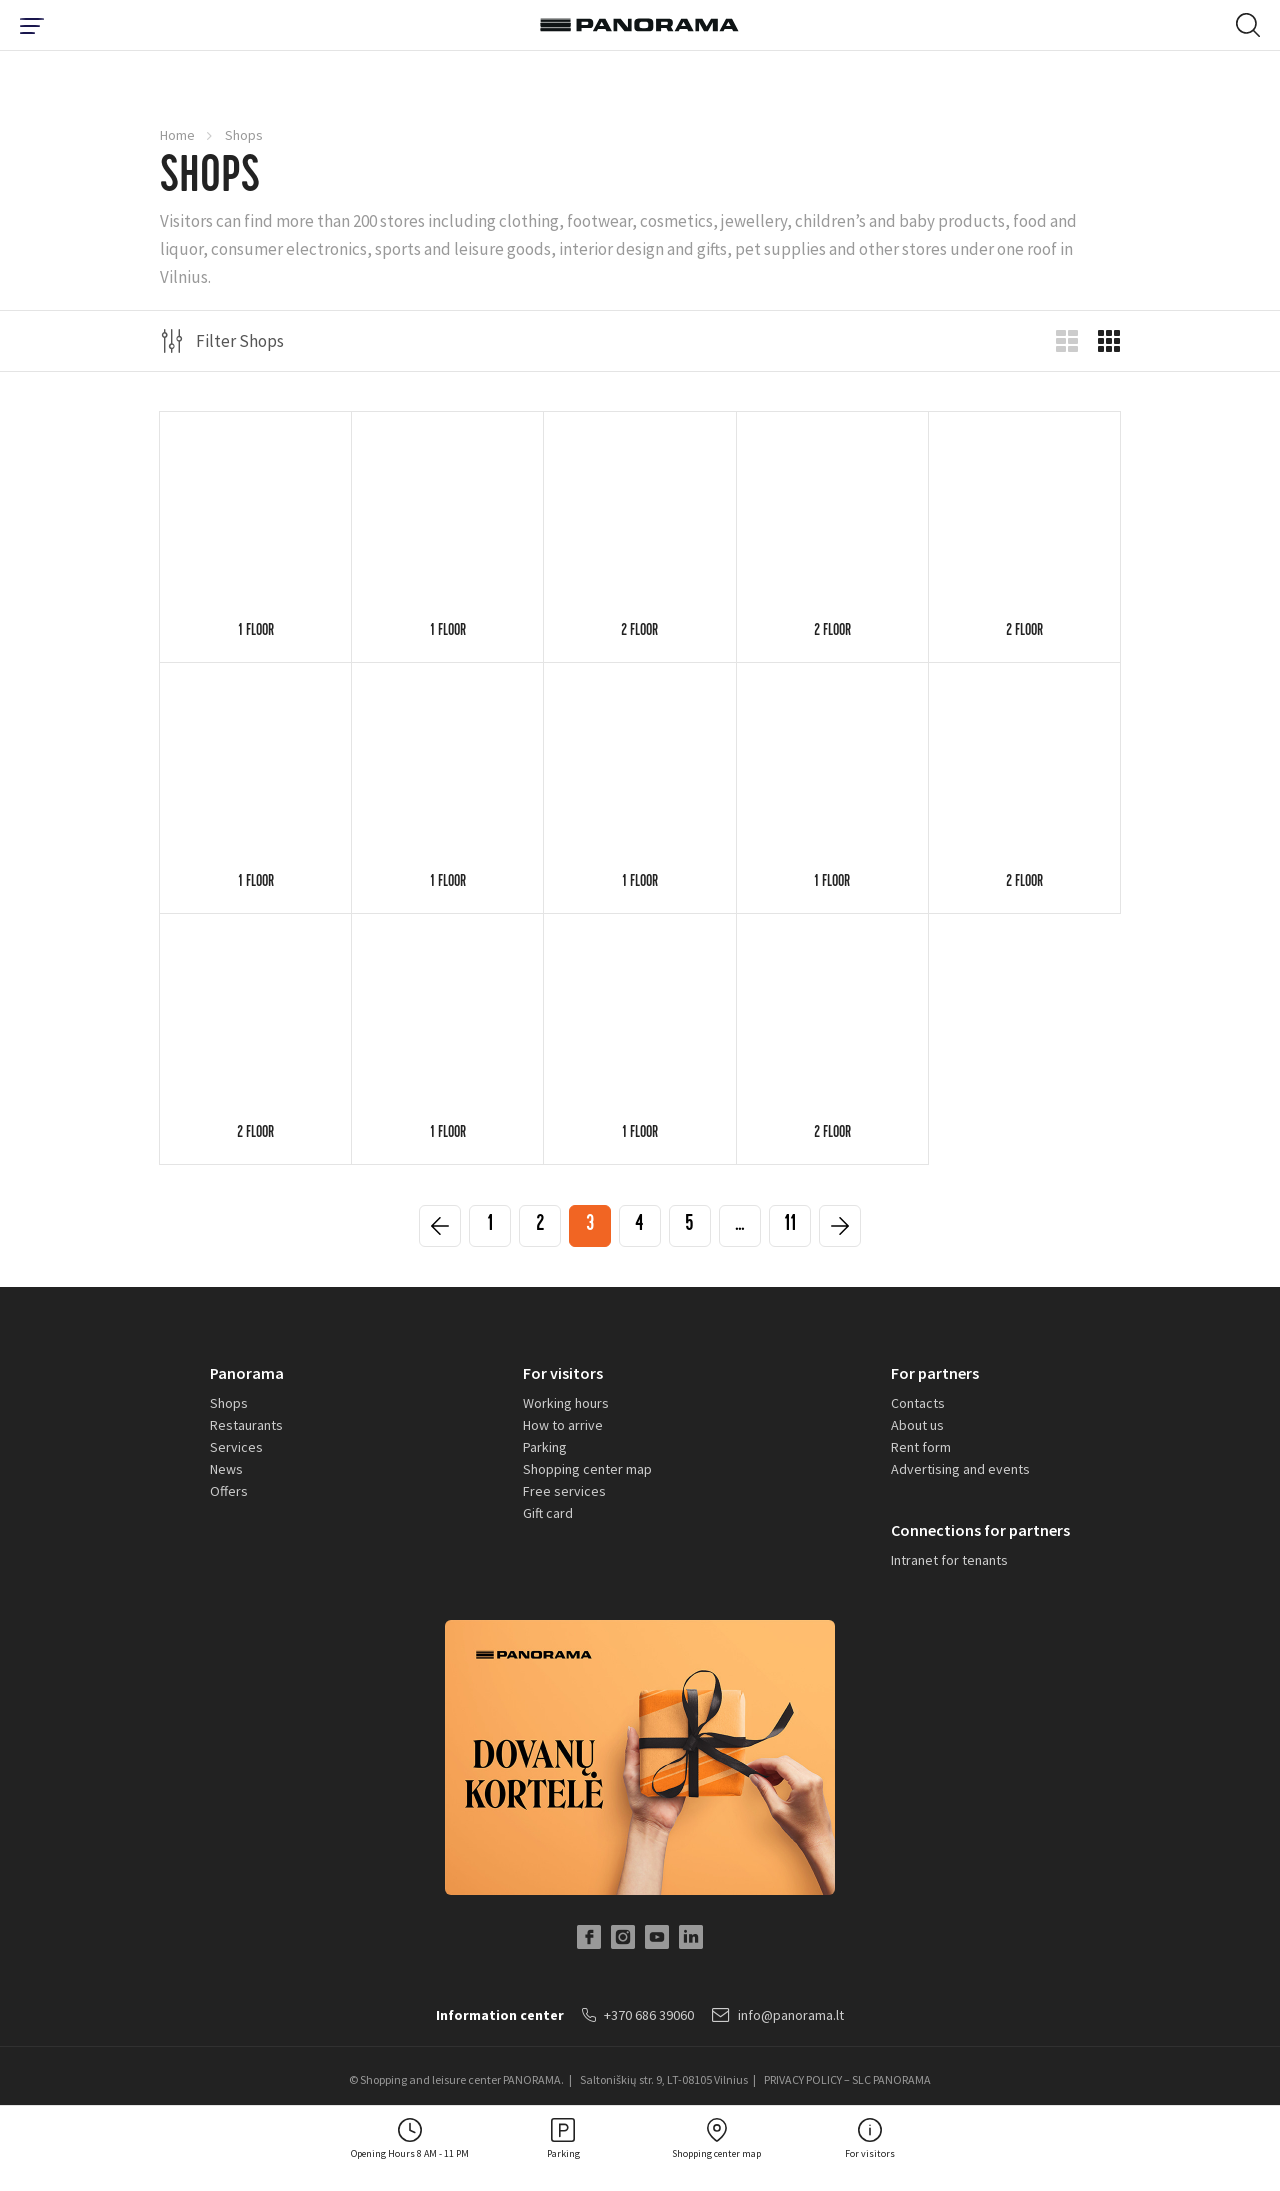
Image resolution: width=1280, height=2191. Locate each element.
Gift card (548, 1513)
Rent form (921, 1447)
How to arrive (563, 1425)
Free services (564, 1491)
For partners (935, 1373)
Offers (229, 1491)
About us (917, 1425)
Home (177, 135)
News (226, 1469)
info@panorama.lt (778, 2015)
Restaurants (246, 1425)
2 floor (639, 632)
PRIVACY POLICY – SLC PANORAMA (847, 2079)
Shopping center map (587, 1469)
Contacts (918, 1403)
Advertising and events (960, 1469)
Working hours (566, 1403)
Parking (545, 1447)
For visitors (563, 1373)
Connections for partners (980, 1530)
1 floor (256, 632)
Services (236, 1447)
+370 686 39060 (638, 2015)
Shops (229, 1403)
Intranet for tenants (949, 1560)
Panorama (247, 1373)
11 (790, 1227)
